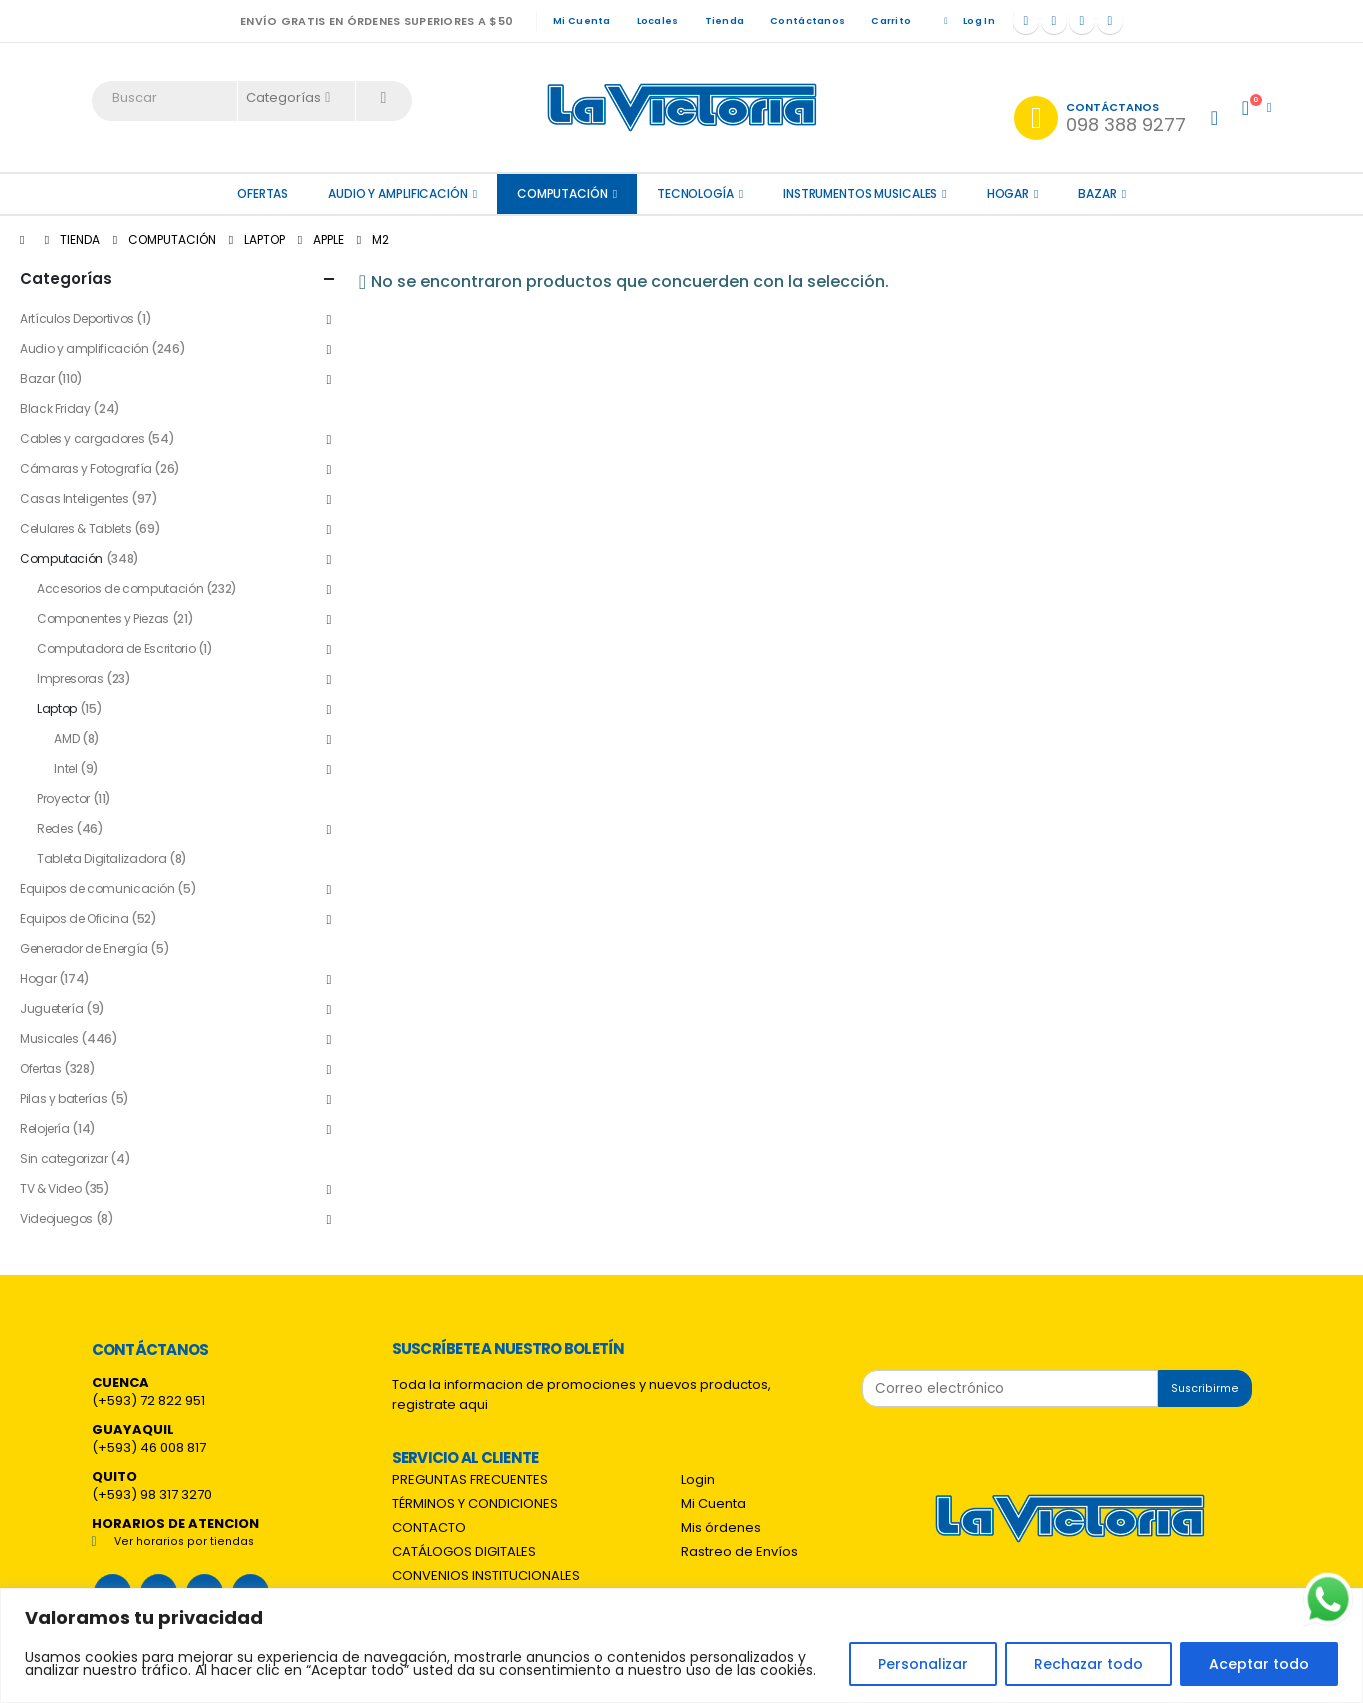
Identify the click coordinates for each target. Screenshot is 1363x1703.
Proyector (63, 798)
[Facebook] (1026, 21)
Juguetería (51, 1008)
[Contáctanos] (1100, 118)
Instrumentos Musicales (860, 193)
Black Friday (55, 408)
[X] (1054, 21)
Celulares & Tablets (75, 528)
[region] (681, 1645)
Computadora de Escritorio (116, 648)
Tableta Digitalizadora (101, 858)
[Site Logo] (682, 107)
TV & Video (50, 1188)
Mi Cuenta (581, 20)
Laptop (57, 708)
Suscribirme (1205, 1388)
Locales (658, 20)
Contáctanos (807, 20)
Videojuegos (56, 1218)
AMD (66, 738)
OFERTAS (262, 193)
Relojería (45, 1128)
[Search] (384, 98)
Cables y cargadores (82, 438)
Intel (65, 768)
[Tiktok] (1110, 21)
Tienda (725, 20)
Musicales (49, 1038)
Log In (966, 20)
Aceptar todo (1259, 1664)
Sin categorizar (64, 1158)
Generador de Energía (84, 948)
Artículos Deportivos (77, 318)
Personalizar (923, 1664)
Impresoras (70, 678)
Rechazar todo (1088, 1664)
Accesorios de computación (120, 588)
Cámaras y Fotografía (86, 468)
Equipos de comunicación (97, 888)
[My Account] (1214, 118)
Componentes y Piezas (103, 618)
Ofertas (40, 1068)
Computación (562, 193)
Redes (55, 828)
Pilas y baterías (63, 1098)
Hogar (1008, 193)
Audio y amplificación (397, 193)
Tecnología (695, 193)
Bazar (1097, 193)
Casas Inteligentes (74, 498)
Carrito (891, 20)
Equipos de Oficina (74, 918)
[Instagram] (1082, 21)
